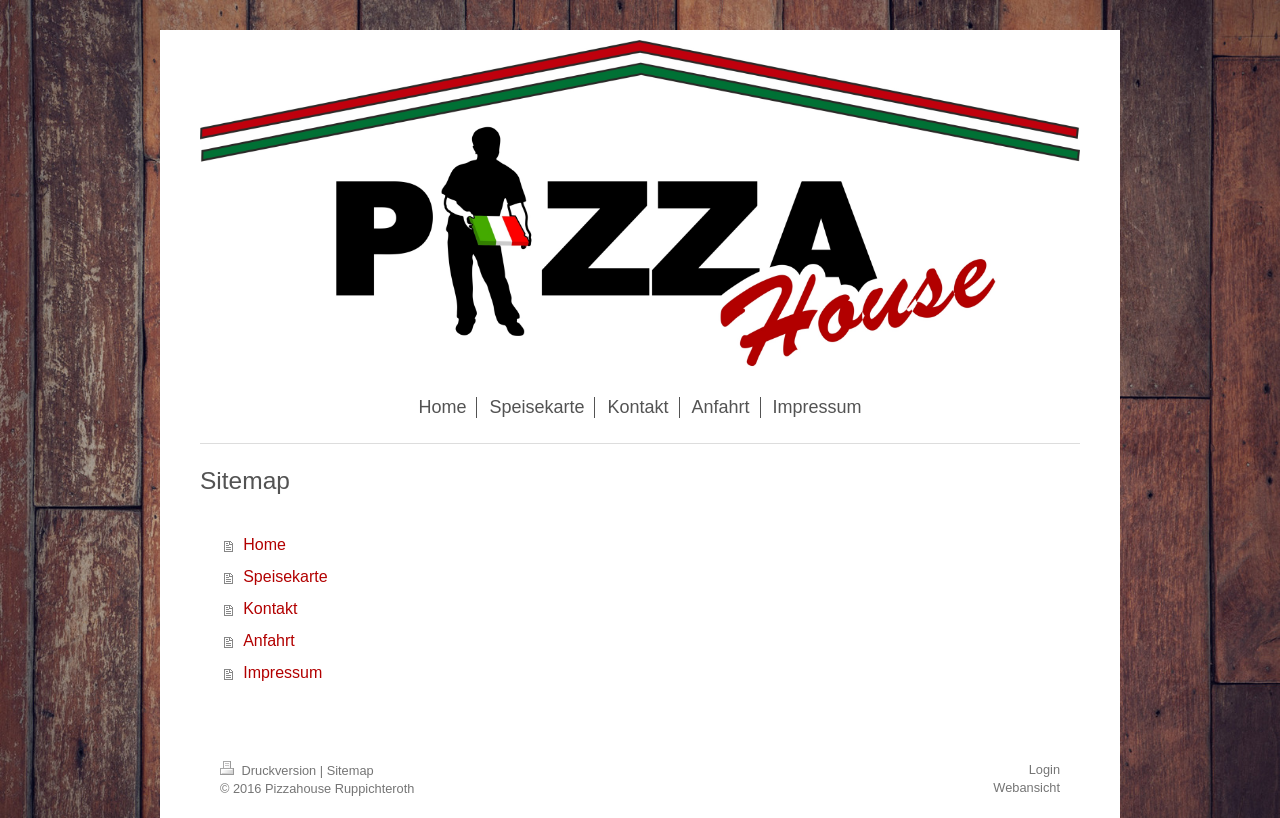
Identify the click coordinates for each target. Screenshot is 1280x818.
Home (264, 544)
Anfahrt (269, 640)
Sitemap (350, 770)
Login (1044, 769)
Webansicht (1026, 787)
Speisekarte (285, 576)
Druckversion (270, 770)
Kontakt (270, 608)
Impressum (282, 672)
